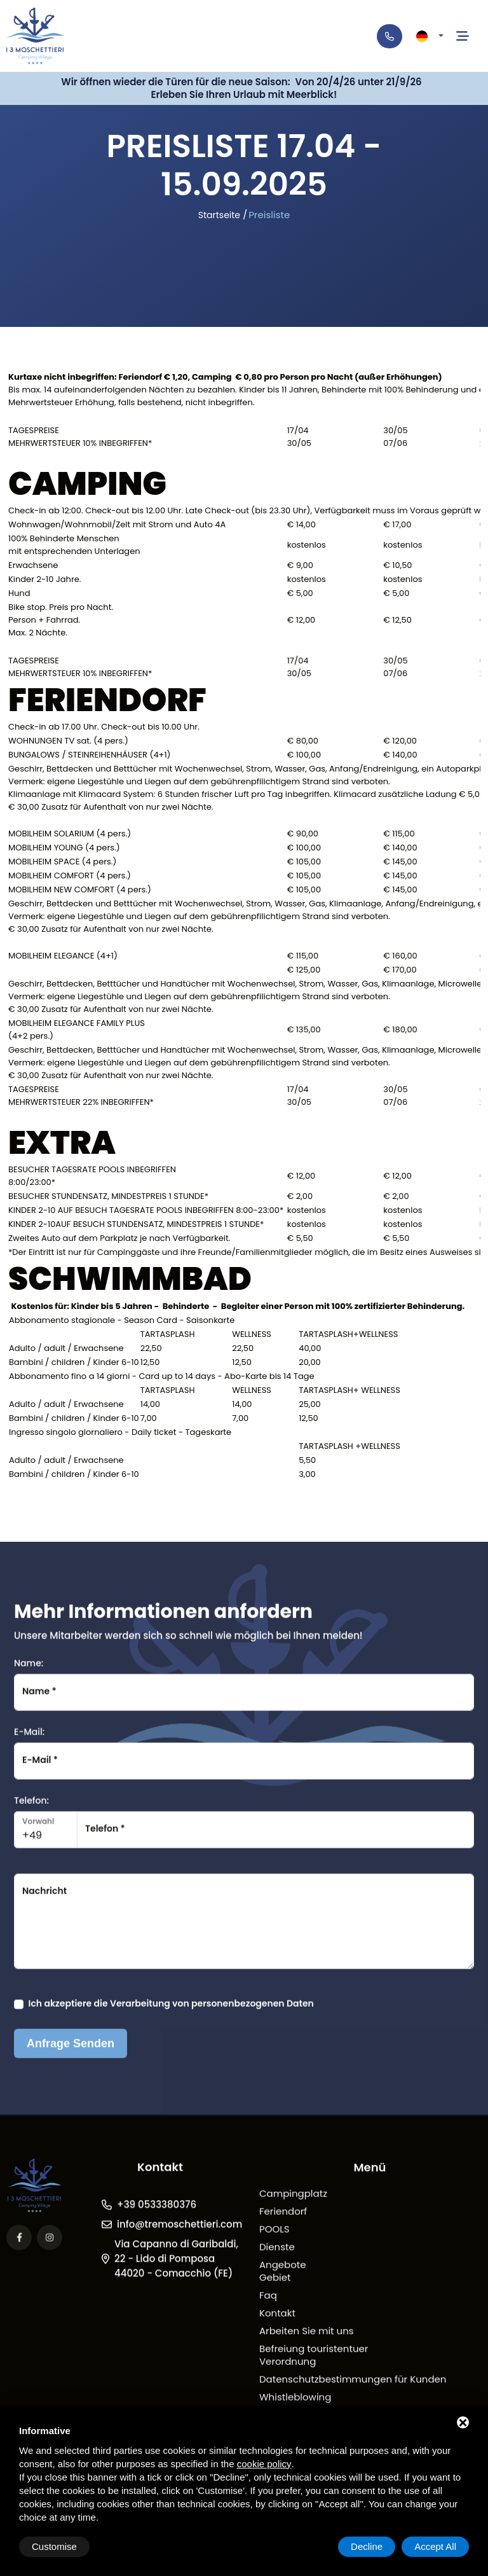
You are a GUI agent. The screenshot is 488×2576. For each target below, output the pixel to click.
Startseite (219, 215)
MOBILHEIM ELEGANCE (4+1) (63, 956)
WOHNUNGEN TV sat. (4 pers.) (68, 741)
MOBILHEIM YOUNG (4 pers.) (64, 848)
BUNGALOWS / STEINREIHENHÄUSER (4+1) (89, 755)
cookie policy (264, 2463)
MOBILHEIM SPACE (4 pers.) (62, 862)
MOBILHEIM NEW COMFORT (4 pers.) (79, 890)
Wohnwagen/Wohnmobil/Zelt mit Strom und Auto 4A (117, 525)
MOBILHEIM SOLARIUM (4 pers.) (69, 834)
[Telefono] (389, 36)
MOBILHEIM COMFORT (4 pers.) (69, 876)
